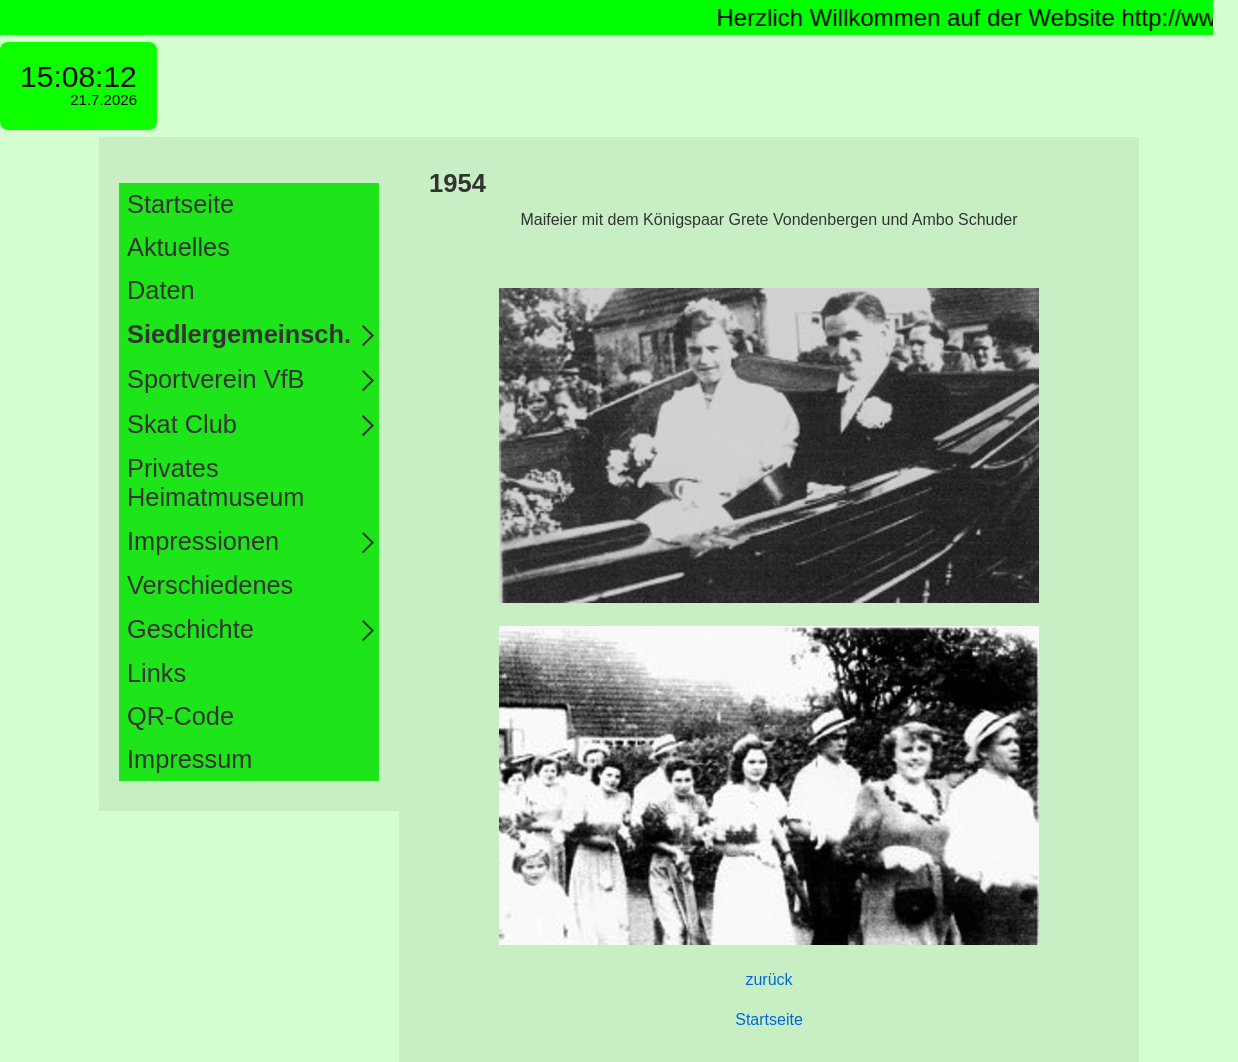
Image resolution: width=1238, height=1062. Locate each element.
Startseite (180, 204)
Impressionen (203, 541)
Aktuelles (178, 247)
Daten (161, 290)
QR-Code (180, 716)
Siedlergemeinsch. (239, 334)
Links (156, 673)
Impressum (189, 759)
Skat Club (182, 424)
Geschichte (190, 629)
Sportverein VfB (216, 379)
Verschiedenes (210, 585)
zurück (768, 979)
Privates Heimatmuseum (215, 482)
